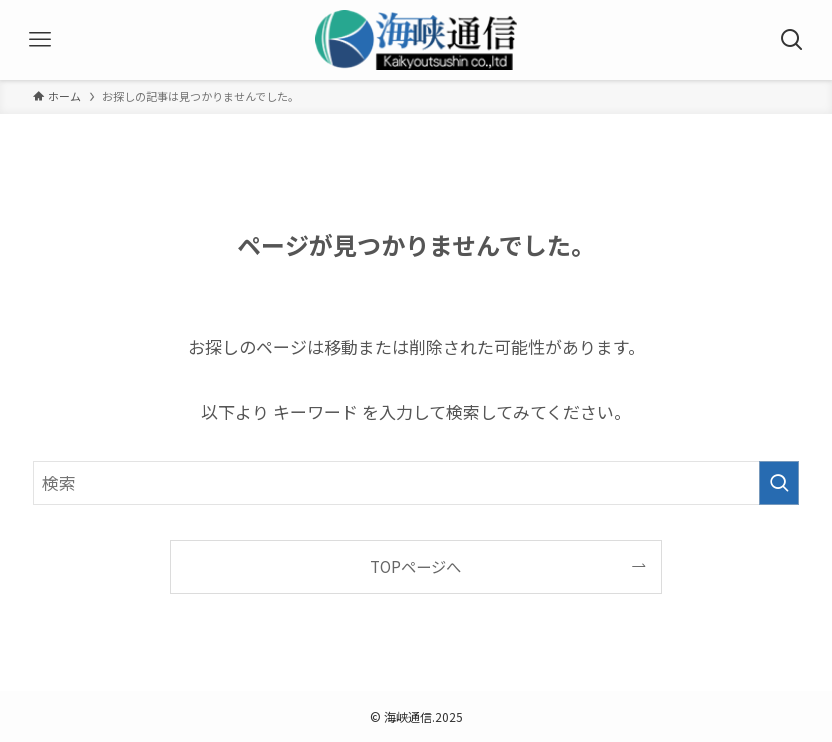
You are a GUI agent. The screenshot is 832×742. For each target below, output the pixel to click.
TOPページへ (415, 566)
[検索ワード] (415, 483)
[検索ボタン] (792, 40)
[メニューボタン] (40, 40)
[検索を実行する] (779, 483)
